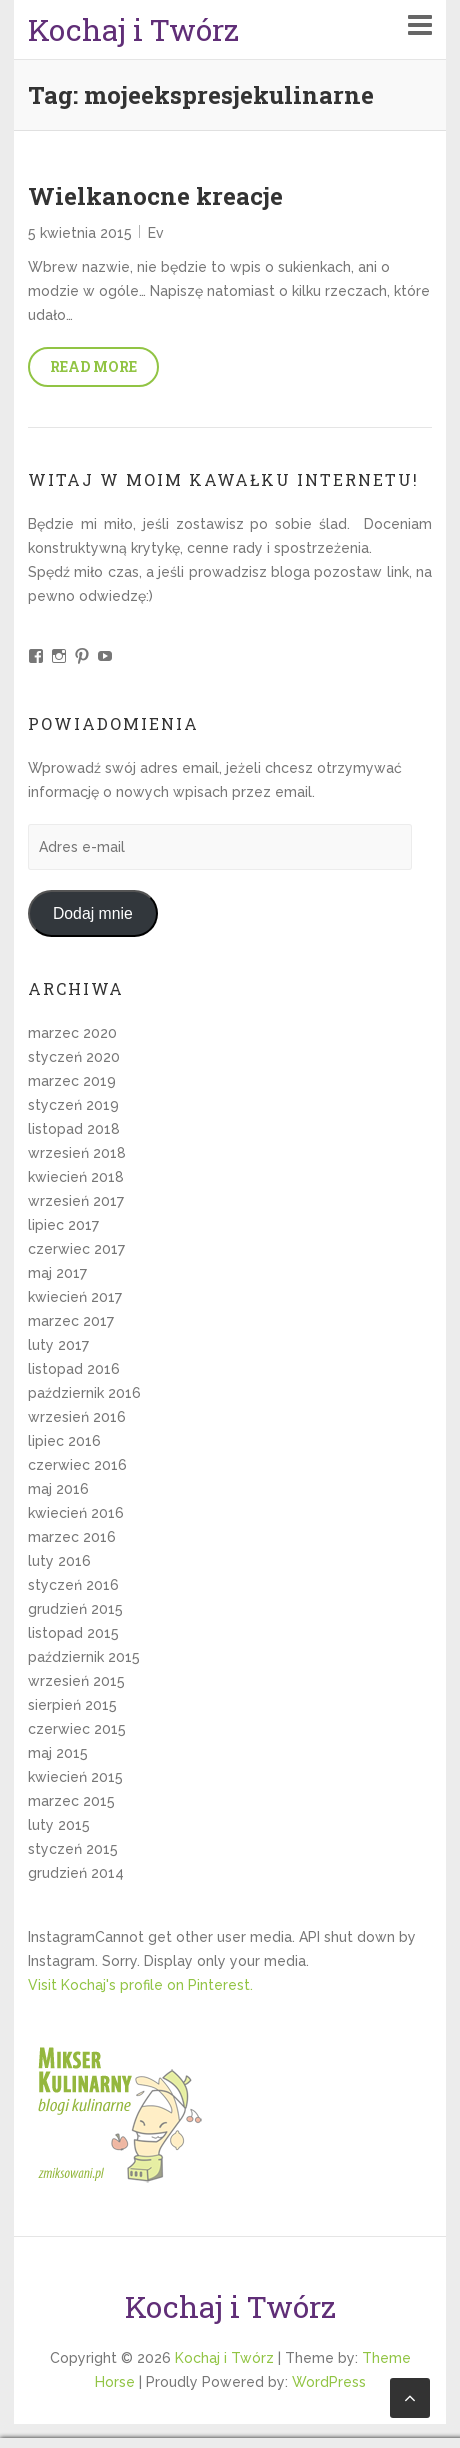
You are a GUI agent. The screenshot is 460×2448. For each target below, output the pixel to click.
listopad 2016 (74, 1369)
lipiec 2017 (63, 1225)
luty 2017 (58, 1345)
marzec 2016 (72, 1537)
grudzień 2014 (76, 1873)
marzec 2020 (72, 1033)
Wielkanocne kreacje (155, 196)
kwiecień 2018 (76, 1177)
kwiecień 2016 (76, 1513)
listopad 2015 (73, 1633)
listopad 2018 (74, 1129)
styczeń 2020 (74, 1057)
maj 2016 (58, 1489)
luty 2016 (59, 1561)
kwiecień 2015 (75, 1777)
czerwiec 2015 (77, 1729)
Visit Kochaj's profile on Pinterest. (140, 1985)
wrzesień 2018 (77, 1153)
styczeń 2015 (73, 1849)
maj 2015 (58, 1753)
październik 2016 (84, 1393)
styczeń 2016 (73, 1585)
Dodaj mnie (93, 913)
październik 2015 (84, 1657)
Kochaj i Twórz (133, 29)
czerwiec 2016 (77, 1465)
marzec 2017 (71, 1321)
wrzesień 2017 (76, 1201)
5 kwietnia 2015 (80, 233)
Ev (156, 233)
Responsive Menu (420, 25)
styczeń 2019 (73, 1105)
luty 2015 (59, 1825)
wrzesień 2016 (77, 1417)
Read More (93, 366)
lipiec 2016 (64, 1441)
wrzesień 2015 (76, 1681)
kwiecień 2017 (75, 1297)
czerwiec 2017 (76, 1249)
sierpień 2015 (72, 1705)
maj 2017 (57, 1273)
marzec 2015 (71, 1801)
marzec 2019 (72, 1081)
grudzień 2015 (75, 1609)
